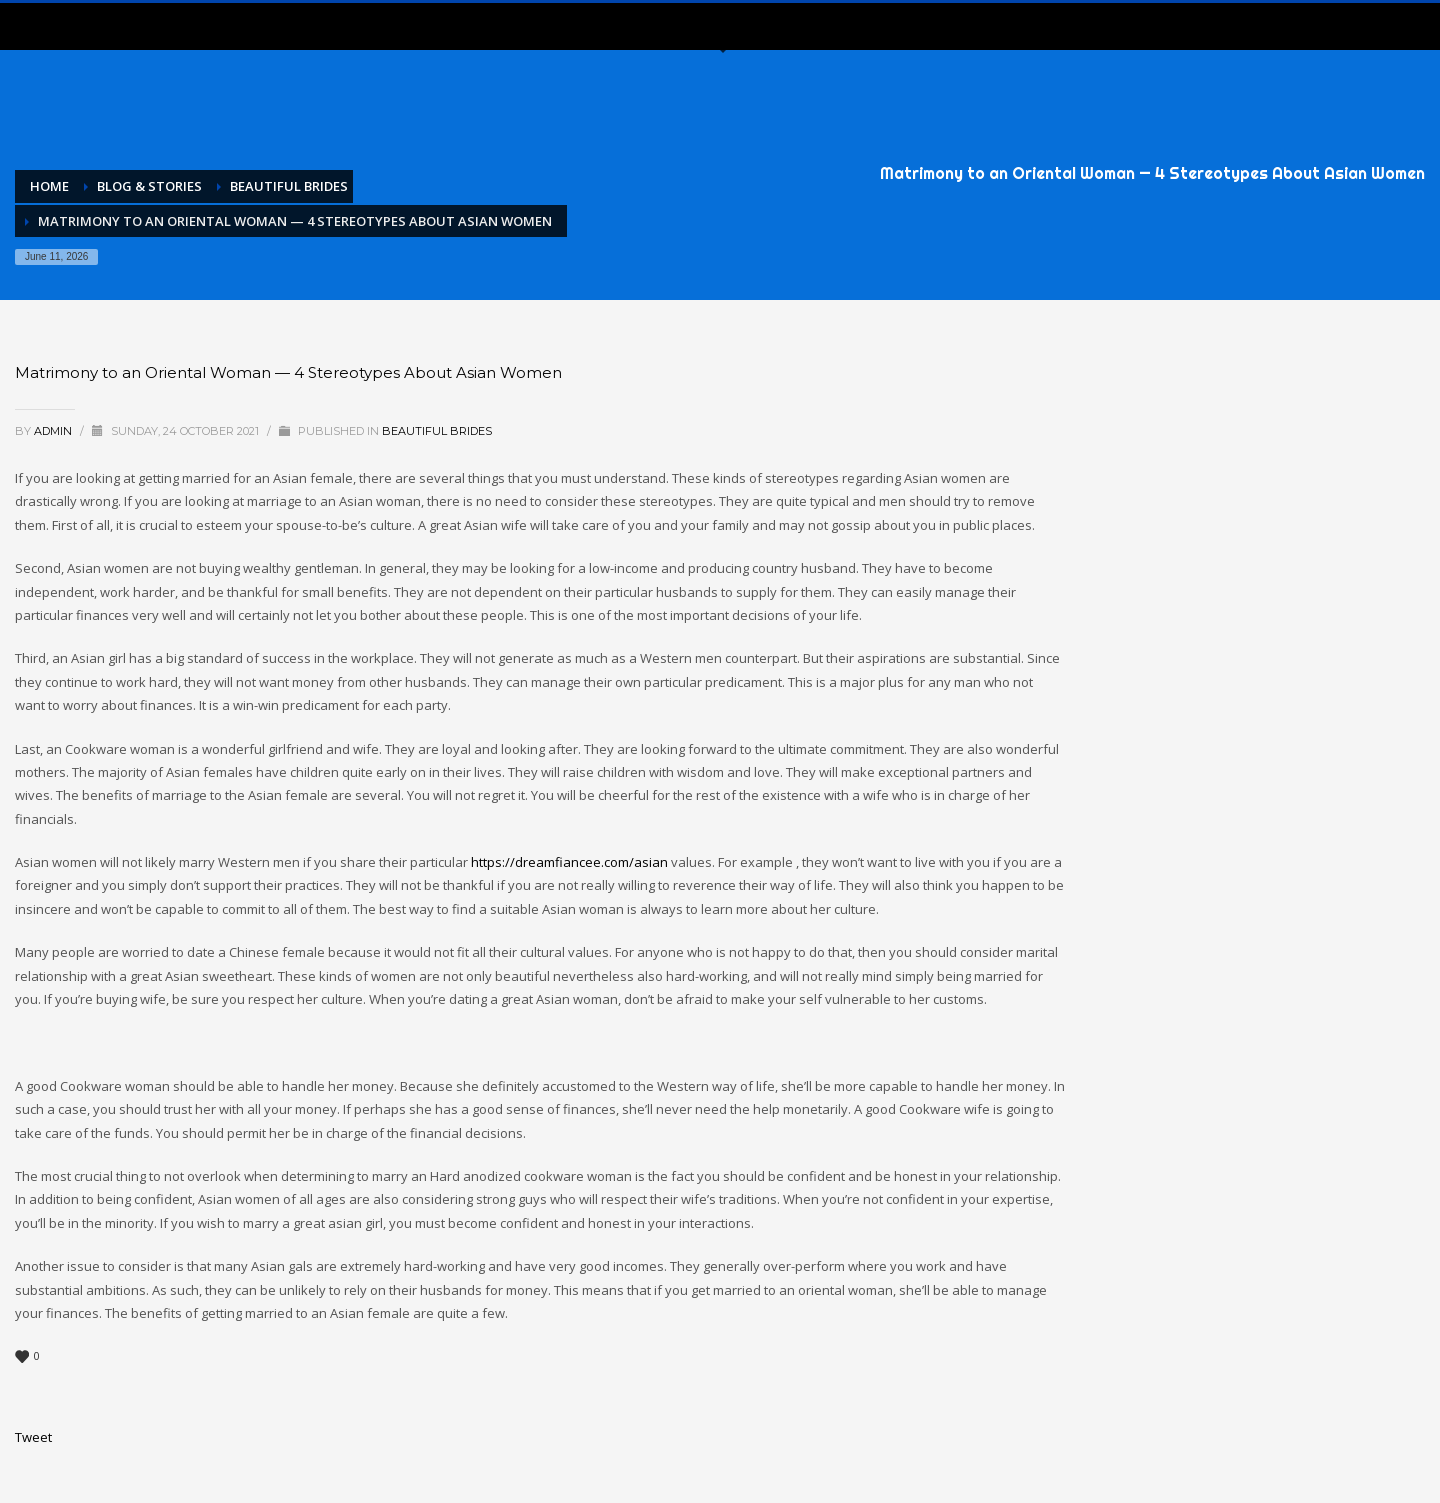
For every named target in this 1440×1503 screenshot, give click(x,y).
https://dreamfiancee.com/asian (569, 862)
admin (54, 431)
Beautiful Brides (437, 431)
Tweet (33, 1437)
